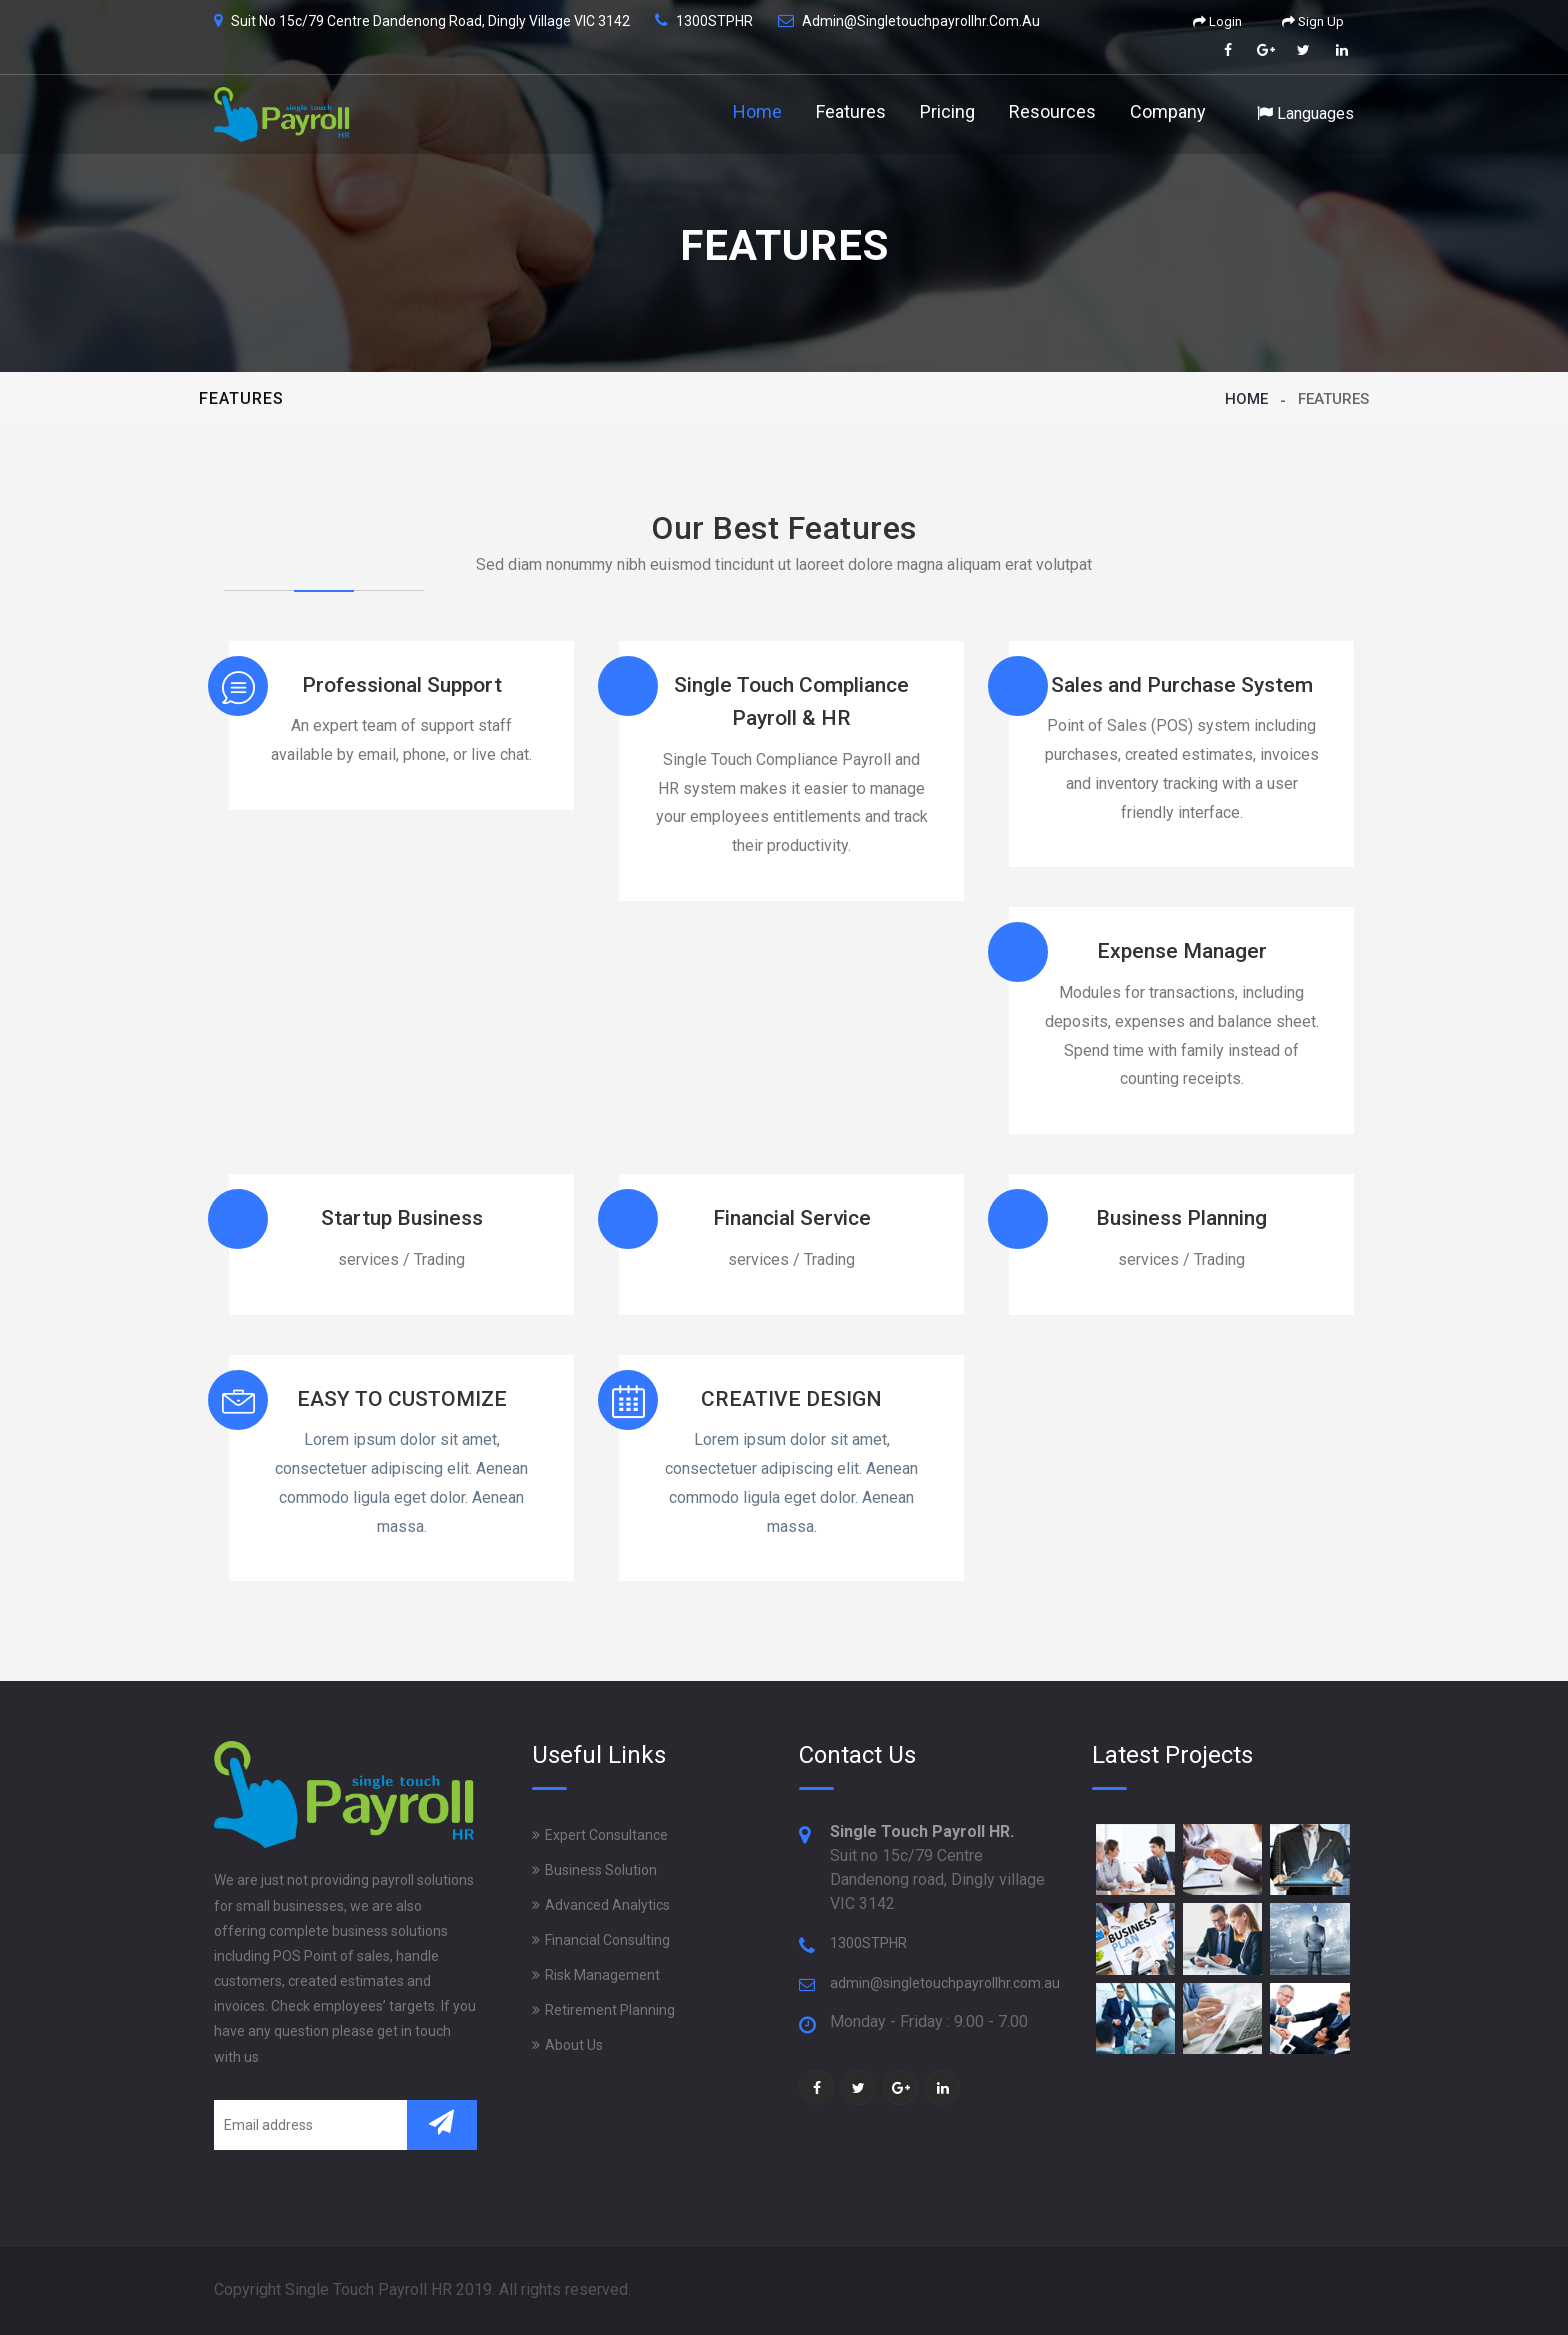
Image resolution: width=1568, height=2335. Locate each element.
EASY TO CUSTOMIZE (402, 1399)
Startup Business (402, 1218)
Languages (1305, 113)
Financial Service (792, 1218)
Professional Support (402, 685)
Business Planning (1181, 1218)
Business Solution (601, 1870)
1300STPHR (868, 1943)
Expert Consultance (606, 1835)
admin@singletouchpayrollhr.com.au (945, 1983)
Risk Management (602, 1975)
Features (851, 111)
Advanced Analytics (607, 1905)
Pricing (947, 111)
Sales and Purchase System (1182, 685)
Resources (1052, 111)
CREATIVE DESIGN (791, 1399)
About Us (574, 2045)
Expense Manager (1182, 951)
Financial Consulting (607, 1940)
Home (757, 111)
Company (1168, 111)
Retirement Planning (610, 2010)
